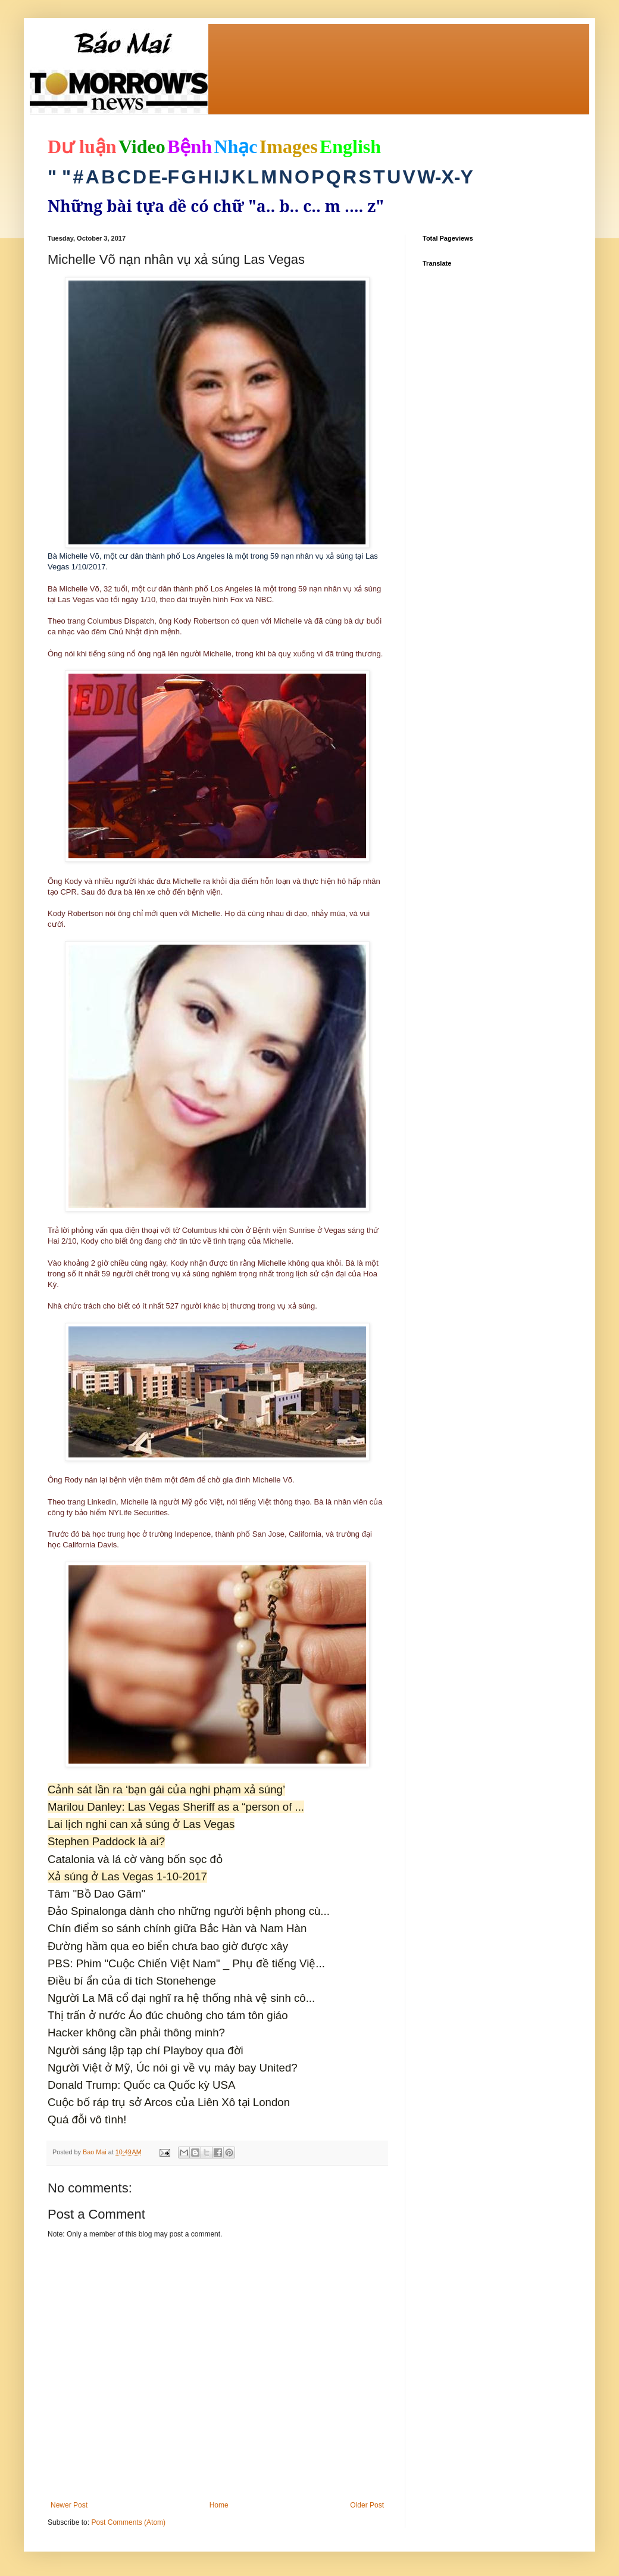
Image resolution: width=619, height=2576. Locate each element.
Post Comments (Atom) (128, 2522)
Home (219, 2505)
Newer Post (69, 2505)
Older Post (367, 2505)
